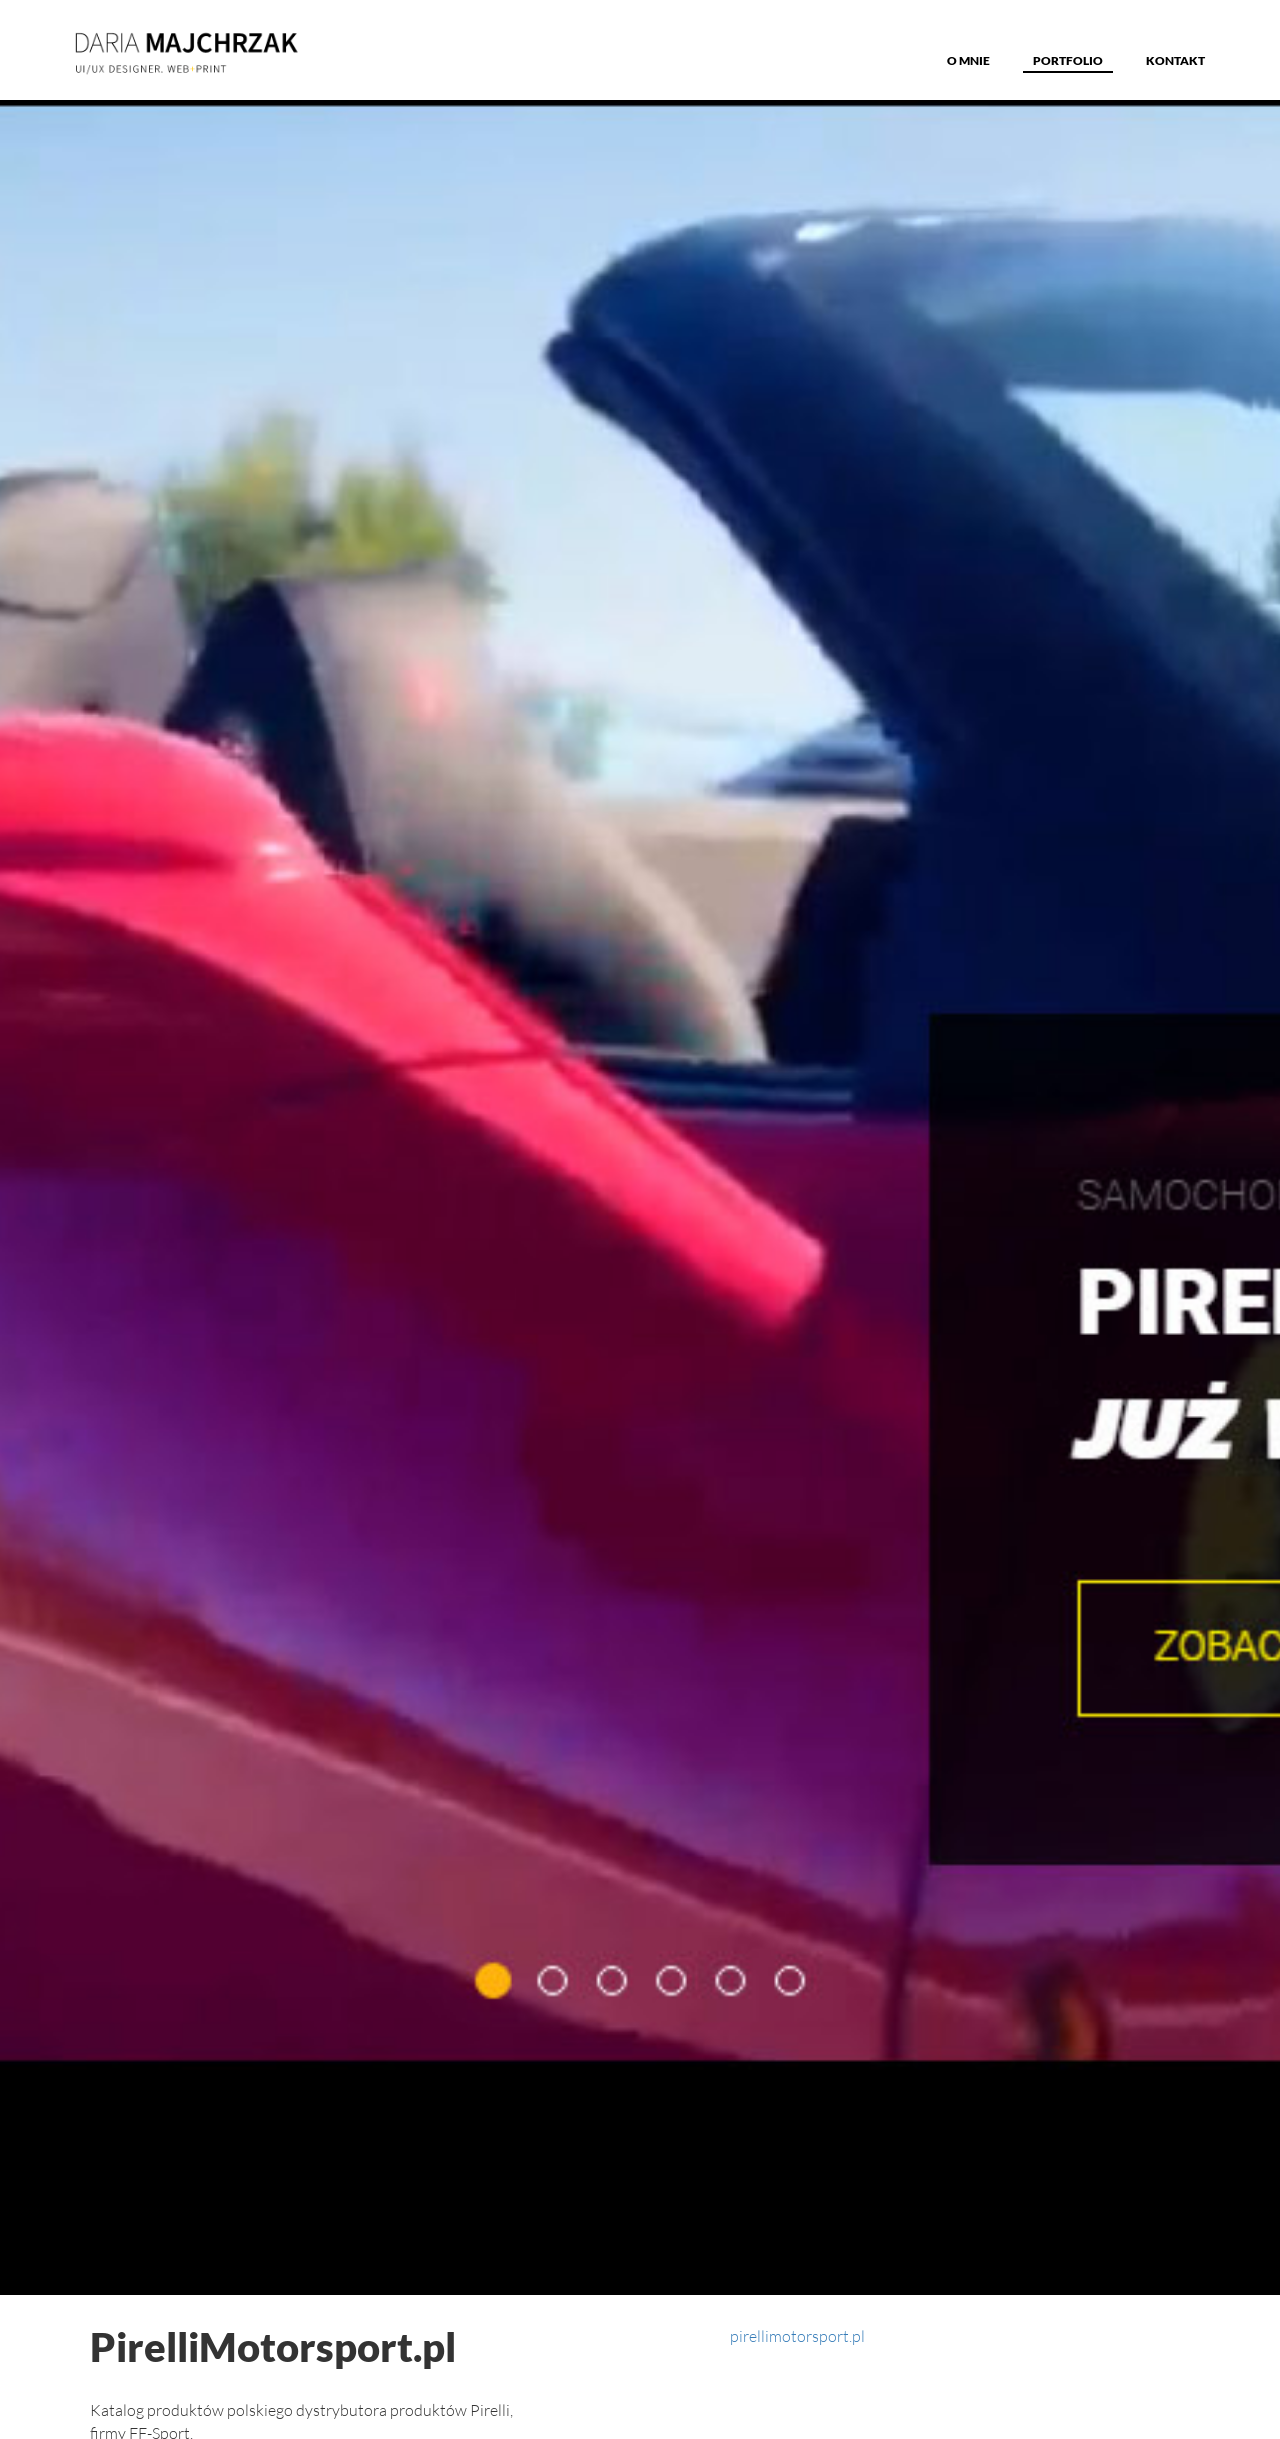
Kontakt (1175, 60)
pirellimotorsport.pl (797, 2335)
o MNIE (968, 60)
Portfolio (1068, 60)
